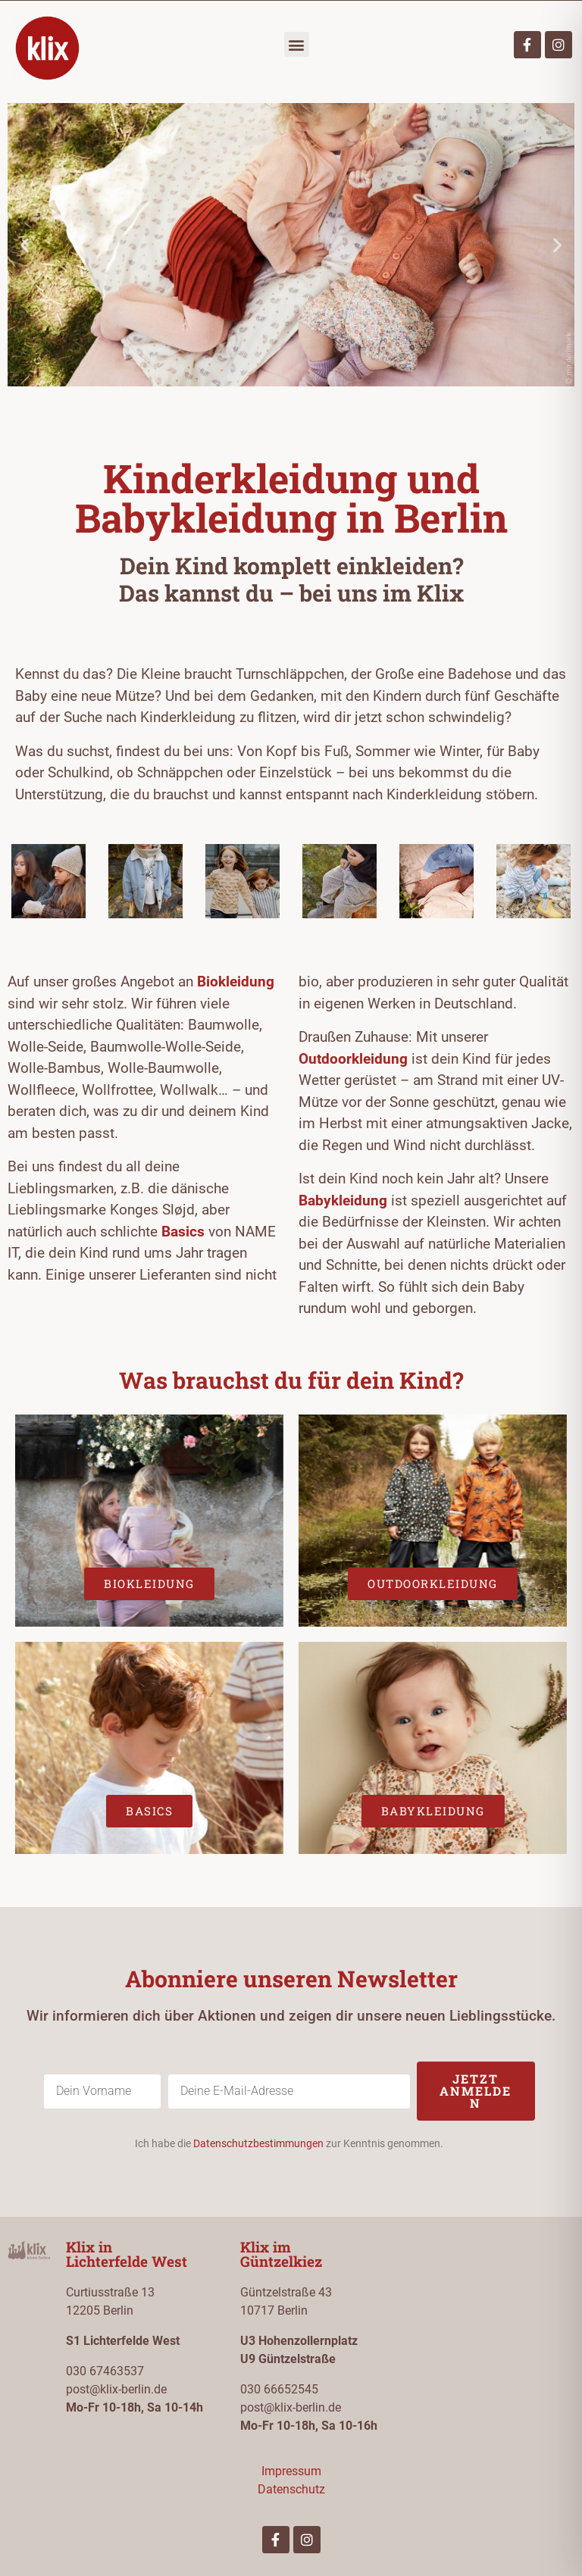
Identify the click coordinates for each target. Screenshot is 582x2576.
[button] (296, 44)
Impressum (291, 2471)
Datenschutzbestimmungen (258, 2143)
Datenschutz (291, 2489)
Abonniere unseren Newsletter (291, 1978)
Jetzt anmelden (476, 2091)
